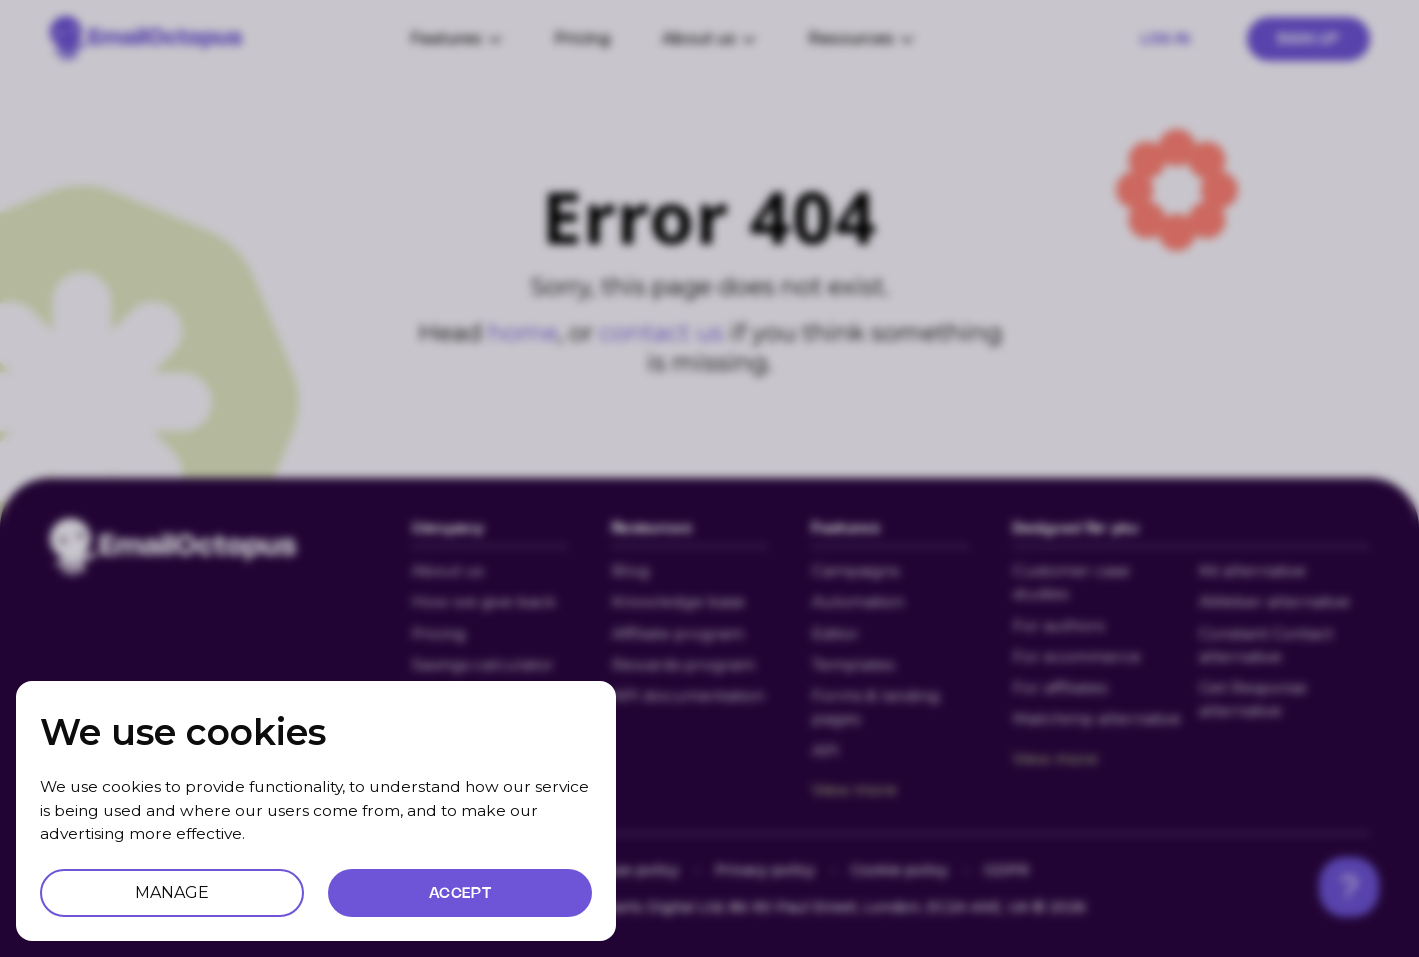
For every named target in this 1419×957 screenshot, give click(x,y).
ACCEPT (460, 892)
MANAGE (172, 892)
